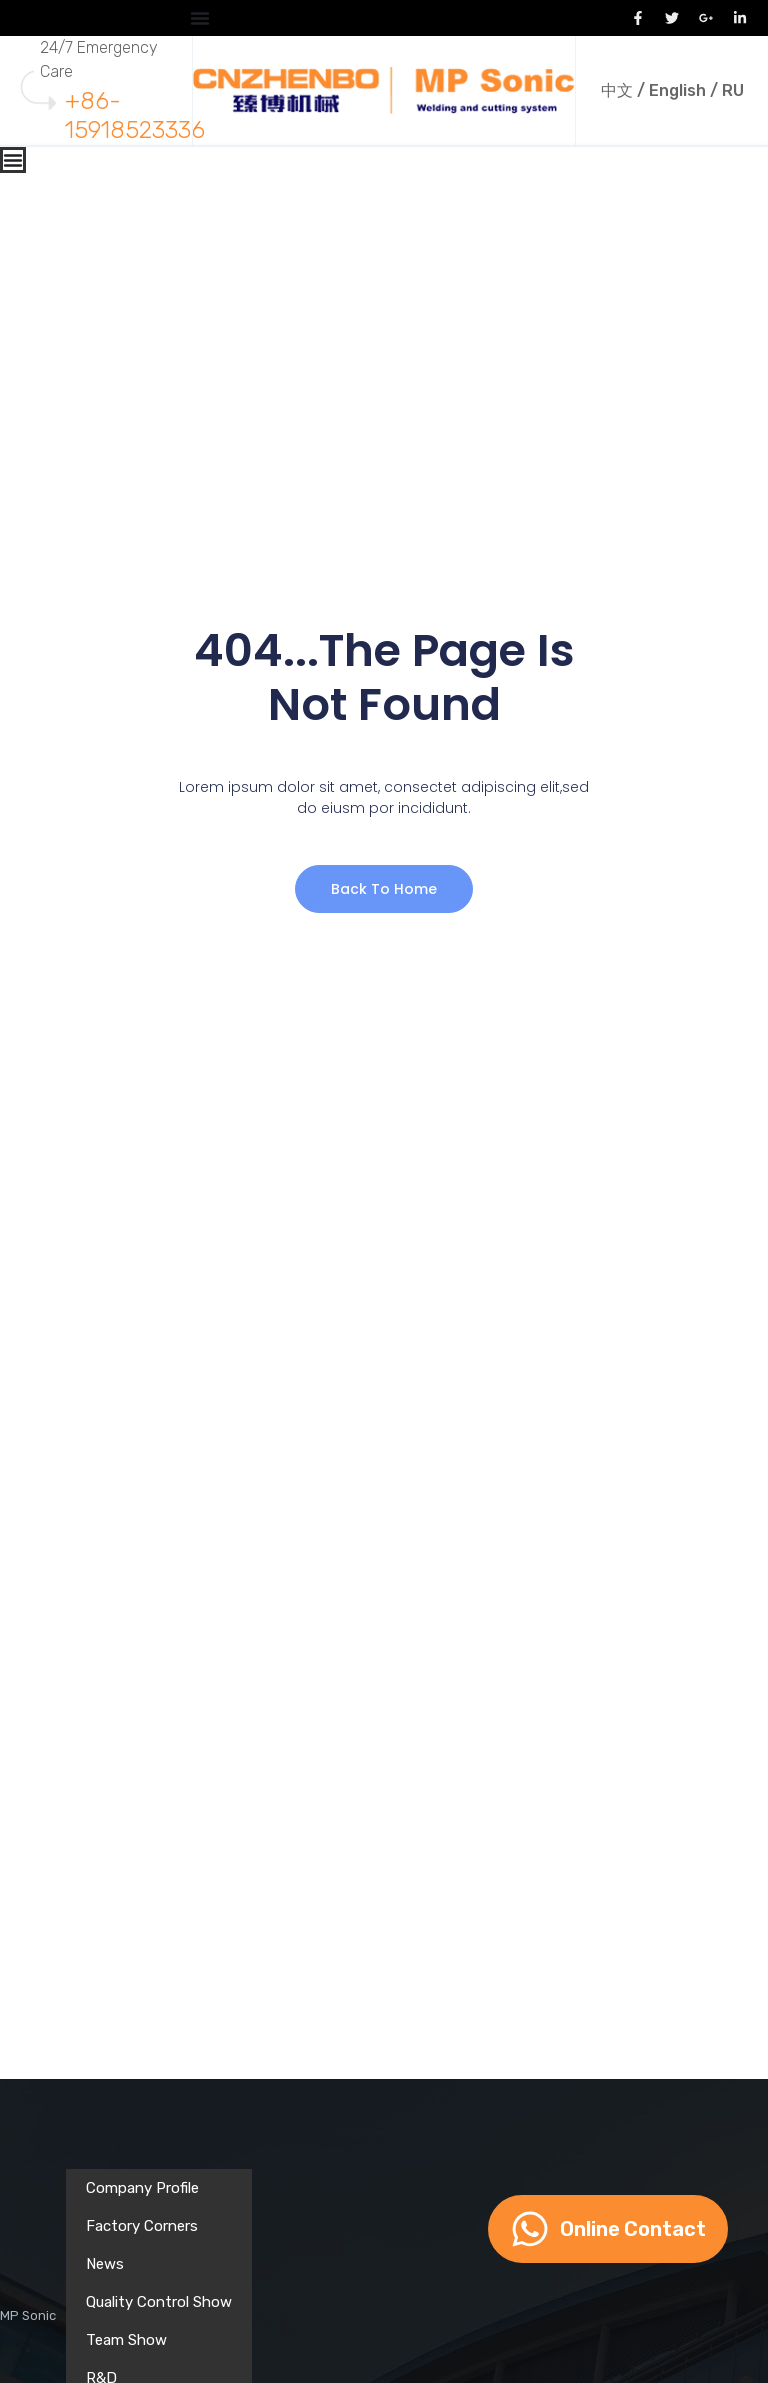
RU (733, 90)
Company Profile (142, 2188)
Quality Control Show (159, 2302)
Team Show (126, 2340)
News (105, 2264)
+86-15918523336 (135, 115)
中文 (617, 90)
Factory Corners (142, 2226)
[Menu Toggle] (200, 18)
